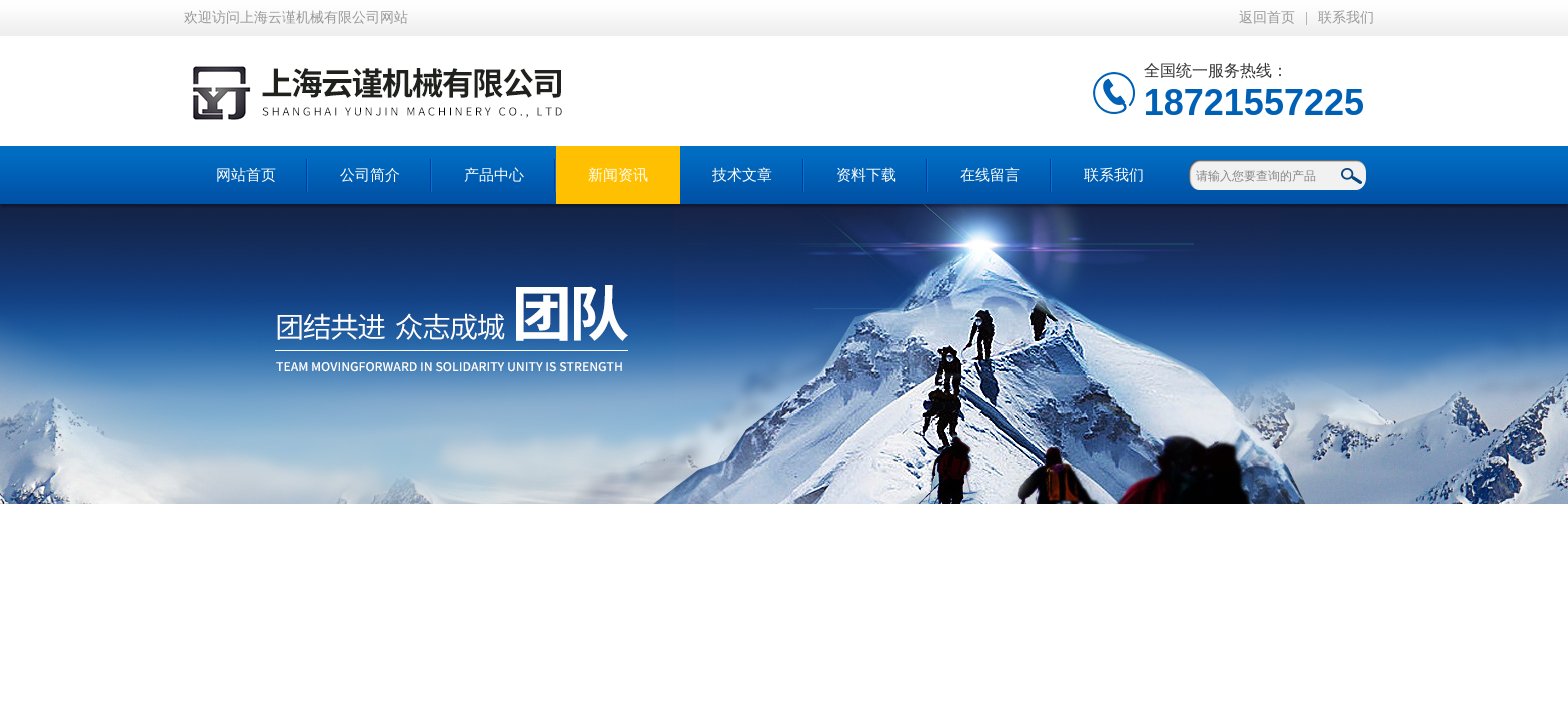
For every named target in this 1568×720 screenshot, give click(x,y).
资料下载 (866, 175)
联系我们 (1346, 17)
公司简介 (370, 175)
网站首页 (246, 175)
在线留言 (990, 175)
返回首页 (1267, 17)
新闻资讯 (618, 175)
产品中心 (494, 175)
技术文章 (742, 175)
